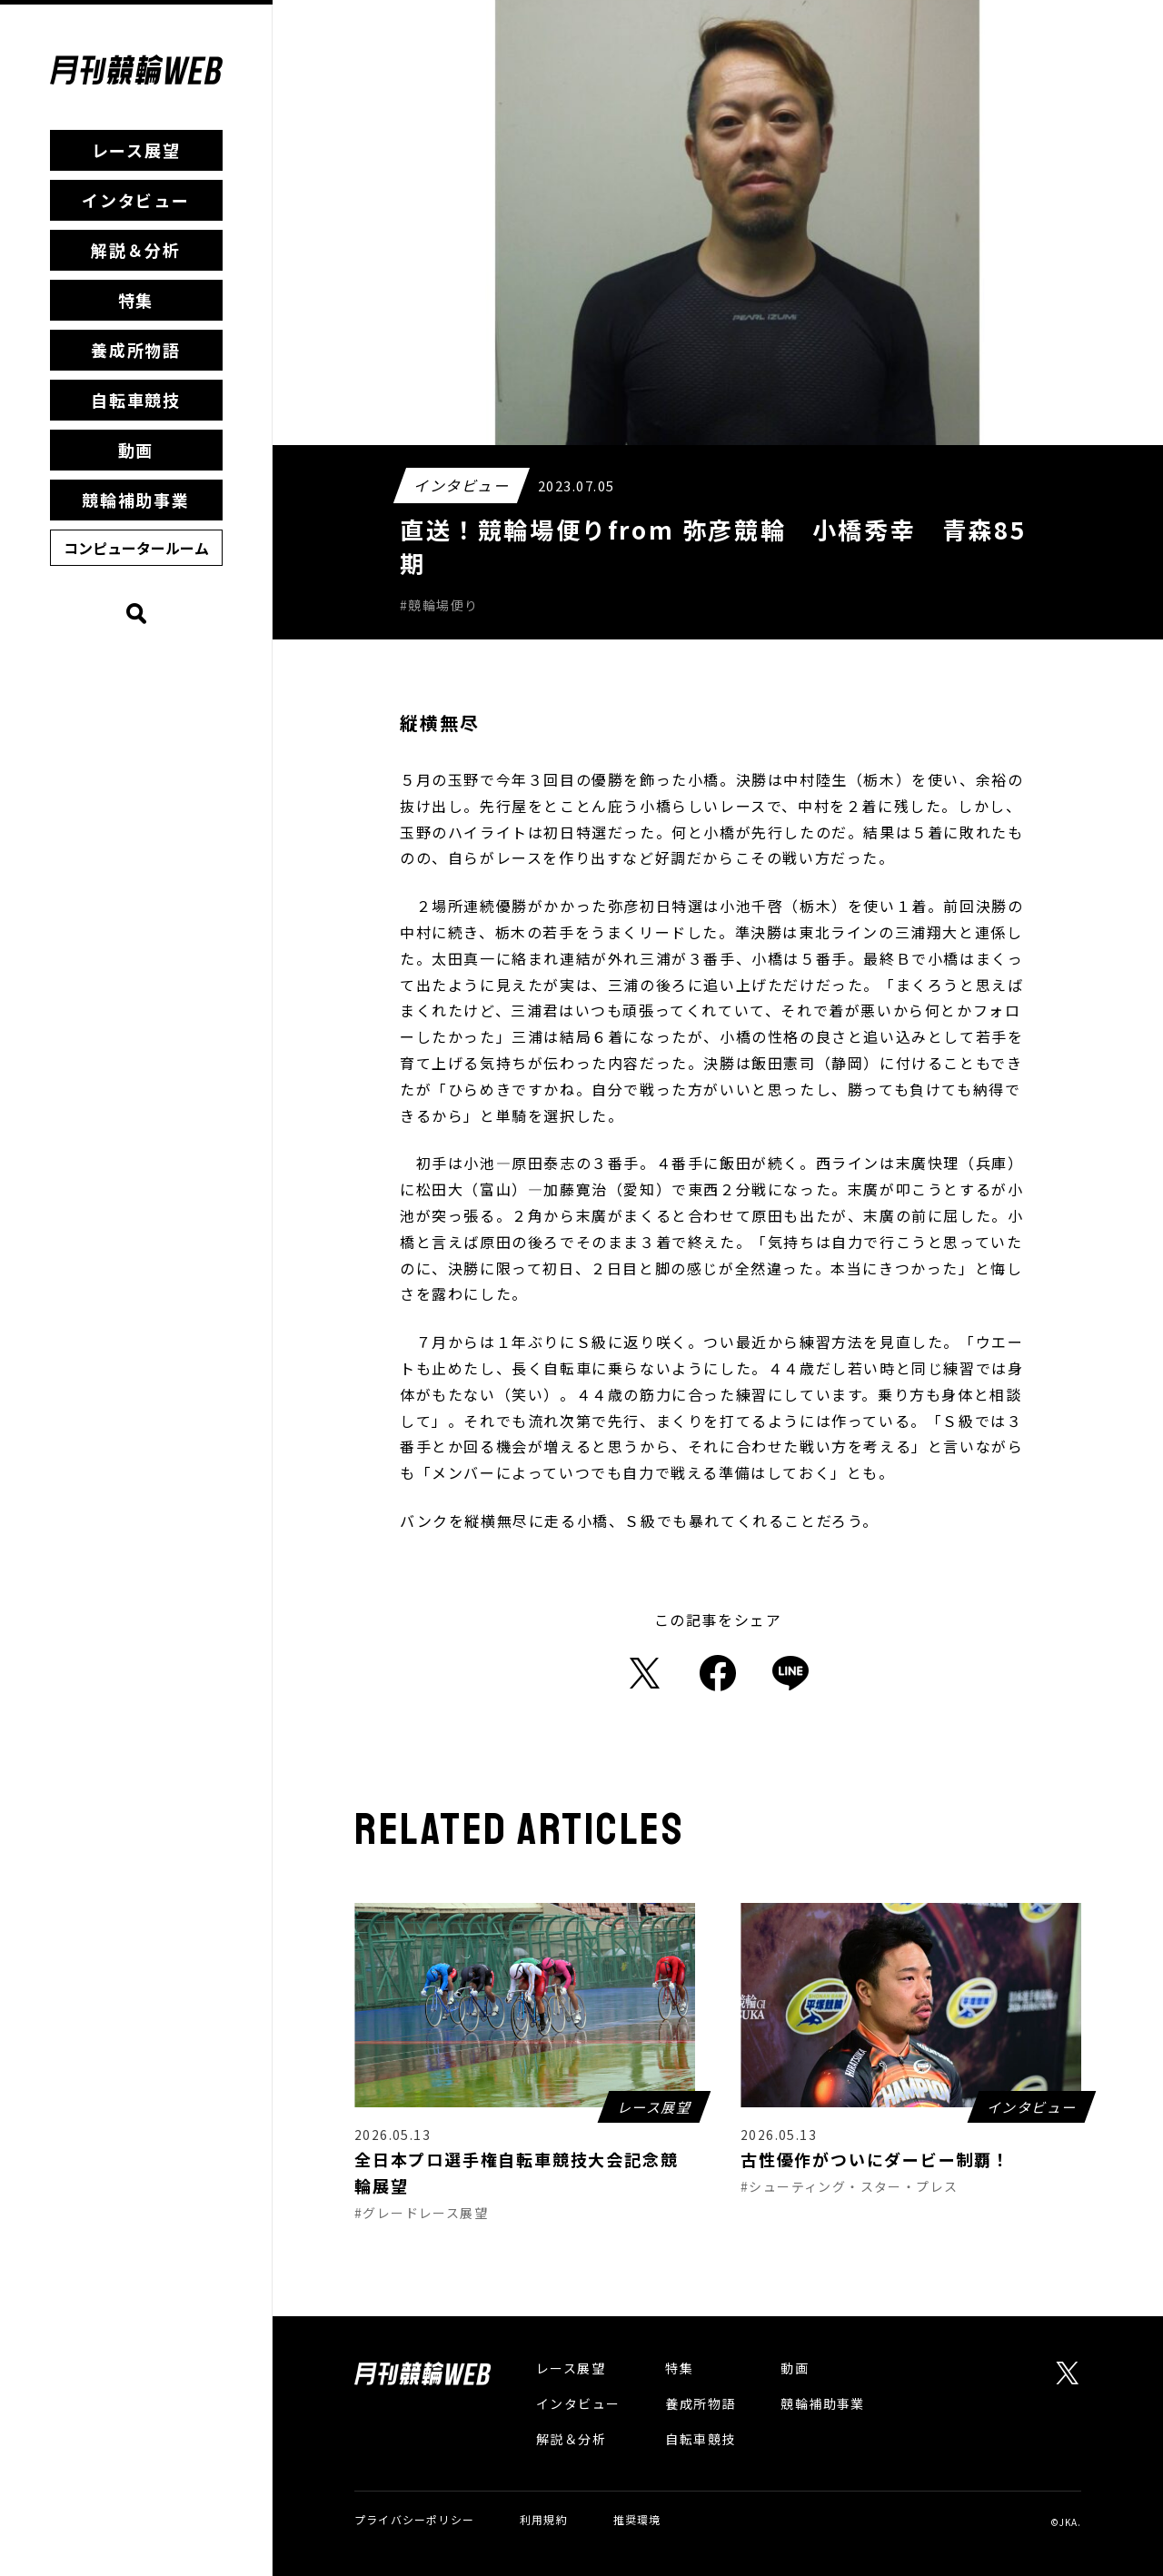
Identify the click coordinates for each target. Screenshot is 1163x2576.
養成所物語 (136, 350)
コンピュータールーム (136, 548)
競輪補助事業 (136, 499)
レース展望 (136, 150)
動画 (136, 449)
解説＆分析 (136, 250)
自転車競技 (136, 399)
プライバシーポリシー (414, 2519)
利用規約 (544, 2519)
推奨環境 (637, 2519)
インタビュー (136, 200)
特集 (136, 300)
